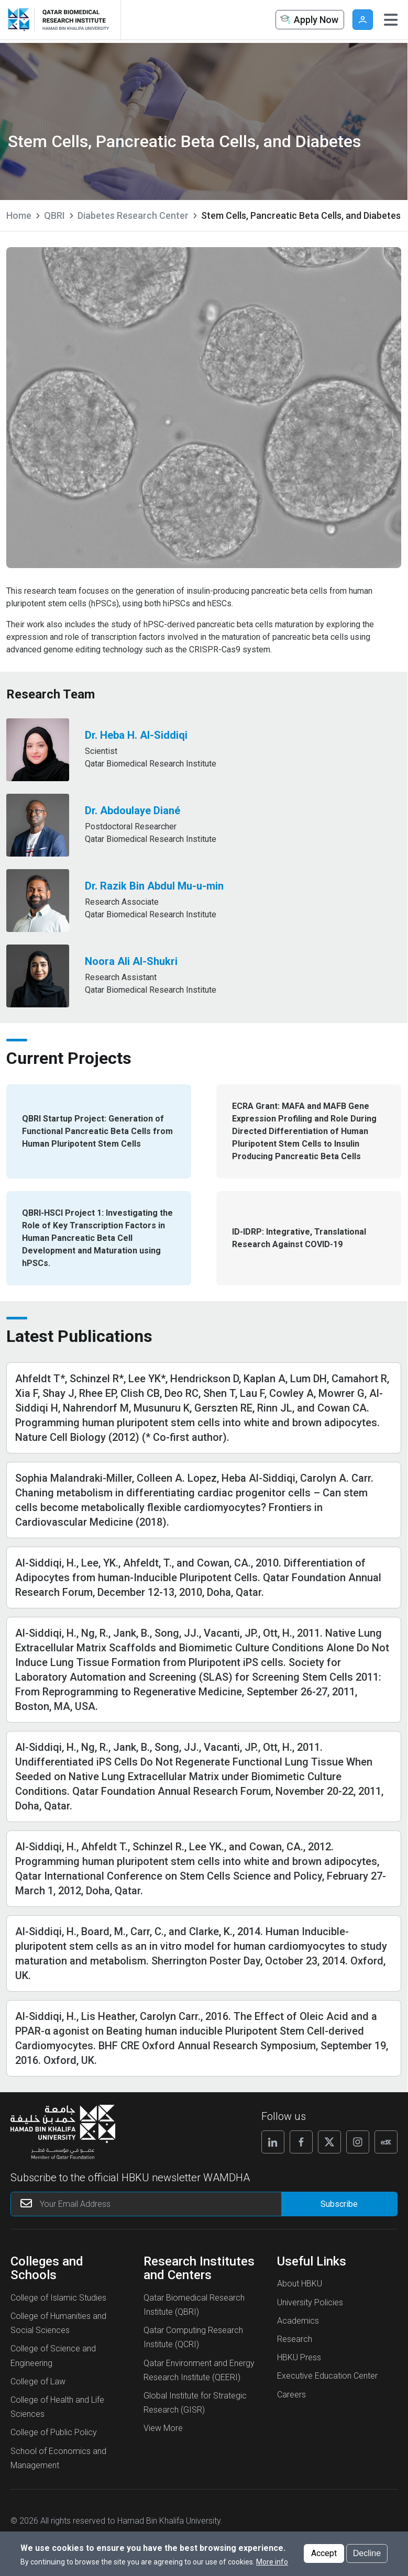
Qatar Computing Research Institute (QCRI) (193, 2337)
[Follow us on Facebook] (301, 2141)
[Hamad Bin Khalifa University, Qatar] (21, 19)
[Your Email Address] (164, 2204)
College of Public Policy (53, 2432)
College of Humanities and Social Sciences (58, 2323)
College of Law (37, 2381)
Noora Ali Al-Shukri (131, 961)
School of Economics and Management (58, 2458)
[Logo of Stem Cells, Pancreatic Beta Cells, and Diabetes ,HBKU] (73, 20)
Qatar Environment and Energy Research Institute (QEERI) (199, 2370)
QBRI (54, 215)
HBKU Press (299, 2357)
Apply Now (308, 20)
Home (18, 215)
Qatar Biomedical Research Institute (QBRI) (194, 2305)
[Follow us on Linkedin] (272, 2141)
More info (272, 2562)
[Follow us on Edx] (386, 2141)
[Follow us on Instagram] (357, 2141)
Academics (298, 2321)
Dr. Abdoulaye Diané (132, 810)
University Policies (310, 2302)
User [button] (362, 19)
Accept (324, 2553)
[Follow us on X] (329, 2141)
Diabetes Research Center (133, 215)
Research (294, 2339)
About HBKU (299, 2284)
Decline (367, 2553)
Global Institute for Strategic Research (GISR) (195, 2403)
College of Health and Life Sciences (57, 2407)
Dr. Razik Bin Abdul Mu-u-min (154, 886)
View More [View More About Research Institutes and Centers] (163, 2428)
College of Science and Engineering (53, 2356)
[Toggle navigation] (390, 19)
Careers (291, 2395)
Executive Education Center (327, 2376)
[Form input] (339, 2204)
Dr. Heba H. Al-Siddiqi (136, 735)
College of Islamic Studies (58, 2298)
